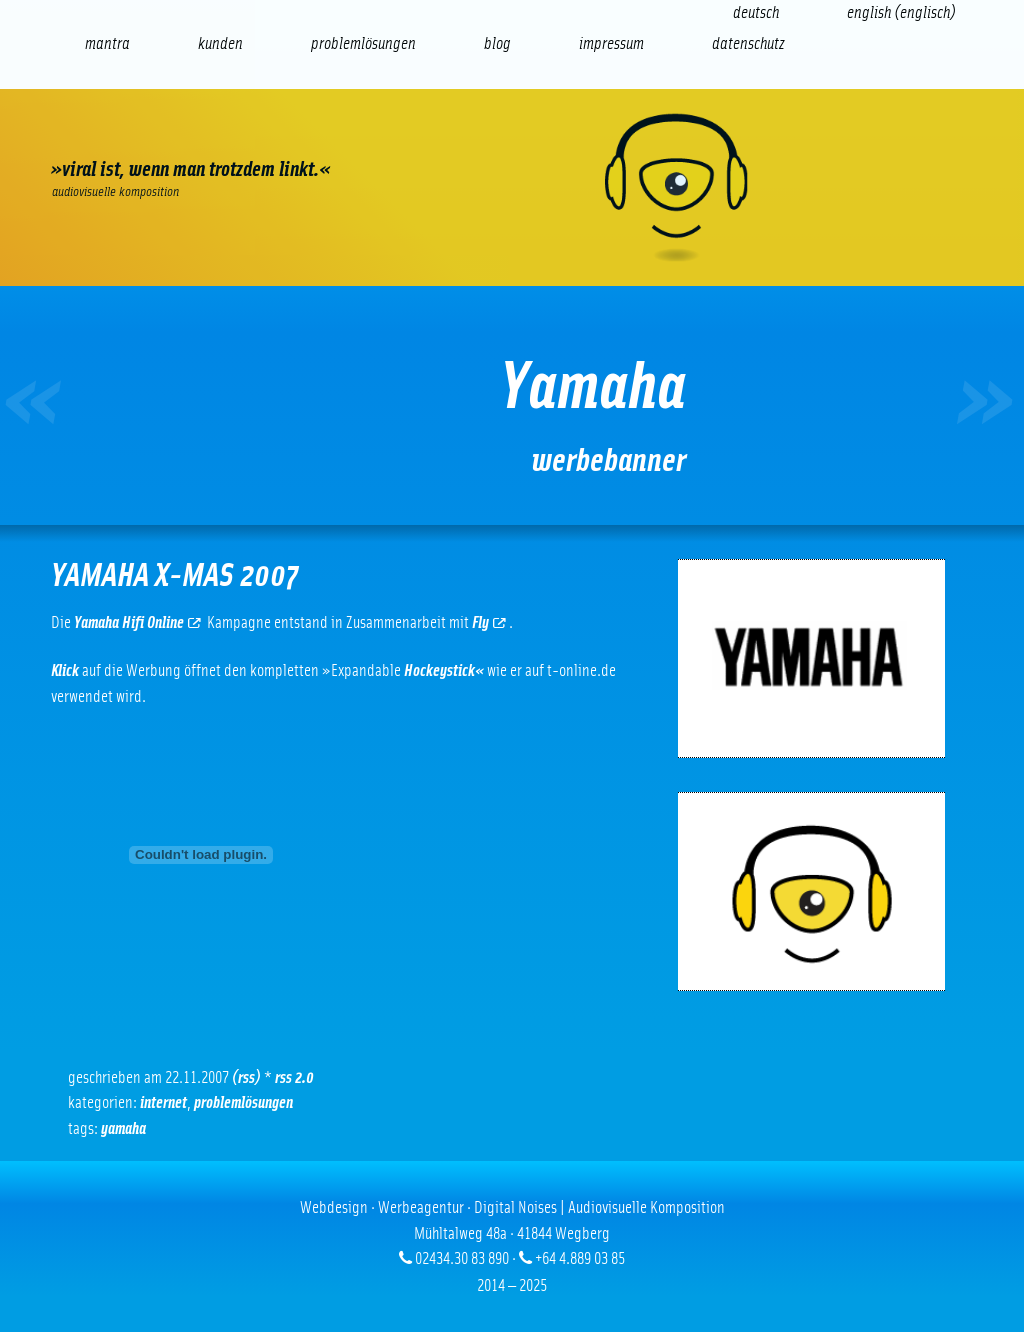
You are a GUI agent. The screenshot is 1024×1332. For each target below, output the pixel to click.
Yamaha (123, 1128)
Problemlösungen (243, 1102)
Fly (489, 622)
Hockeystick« (444, 670)
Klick (65, 670)
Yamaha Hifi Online (137, 622)
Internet (163, 1102)
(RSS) (246, 1077)
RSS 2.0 (294, 1077)
